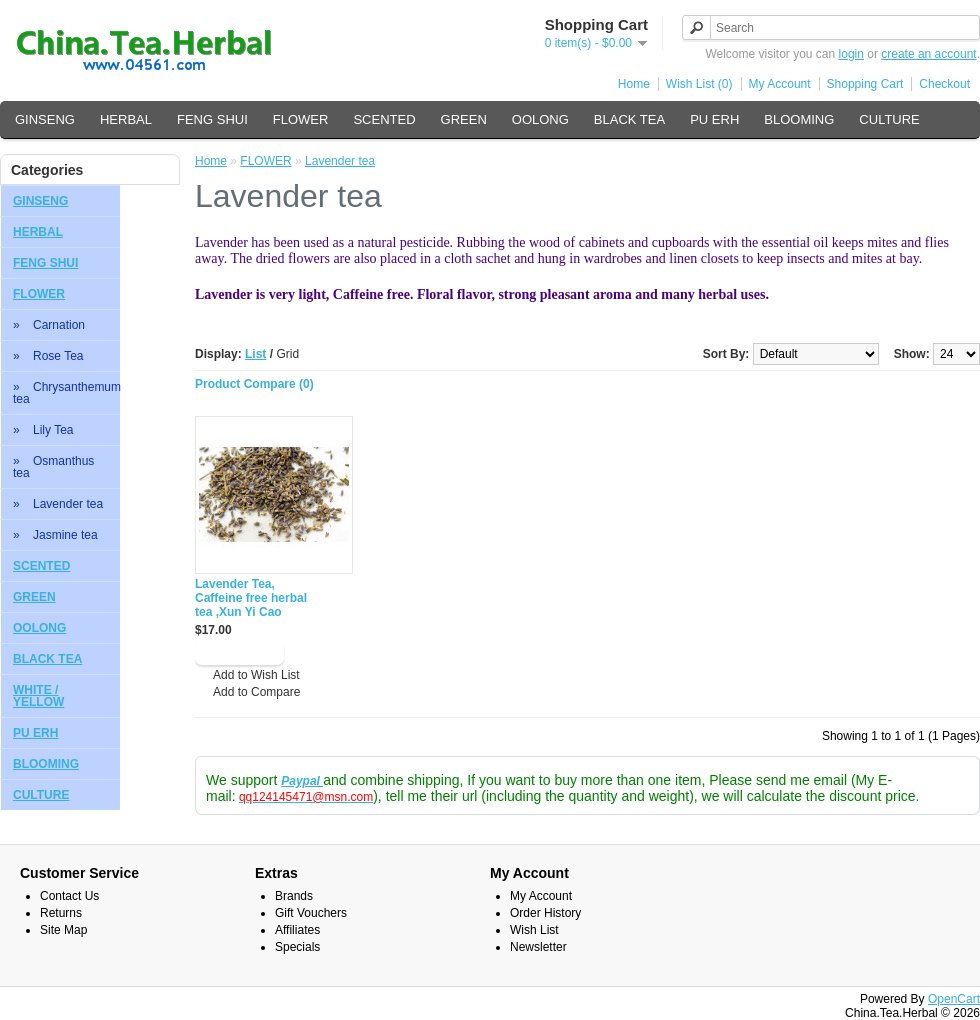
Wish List (534, 930)
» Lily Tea (43, 430)
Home (634, 84)
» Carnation (49, 325)
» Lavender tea (58, 504)
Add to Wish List (256, 675)
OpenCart (954, 999)
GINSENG (45, 119)
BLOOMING (799, 119)
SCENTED (384, 119)
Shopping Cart (865, 84)
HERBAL (126, 119)
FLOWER (301, 119)
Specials (297, 947)
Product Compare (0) (254, 384)
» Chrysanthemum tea (66, 393)
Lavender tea (340, 161)
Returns (61, 913)
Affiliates (297, 930)
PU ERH (714, 119)
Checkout (944, 84)
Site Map (63, 930)
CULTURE (889, 119)
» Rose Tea (48, 356)
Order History (545, 913)
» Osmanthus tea (53, 467)
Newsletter (538, 947)
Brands (294, 896)
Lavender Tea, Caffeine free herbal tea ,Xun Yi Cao (251, 598)
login (851, 54)
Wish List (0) (699, 84)
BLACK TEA (629, 119)
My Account (780, 84)
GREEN (464, 119)
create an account (928, 54)
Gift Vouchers (311, 913)
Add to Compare (256, 692)
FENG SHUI (212, 119)
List (255, 354)
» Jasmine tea (55, 535)
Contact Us (69, 896)
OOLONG (540, 119)
